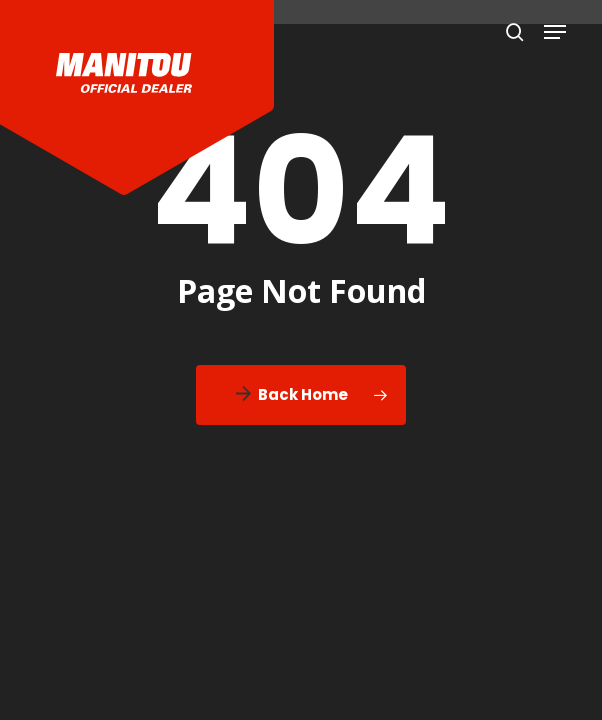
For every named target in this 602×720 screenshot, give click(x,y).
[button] (555, 32)
